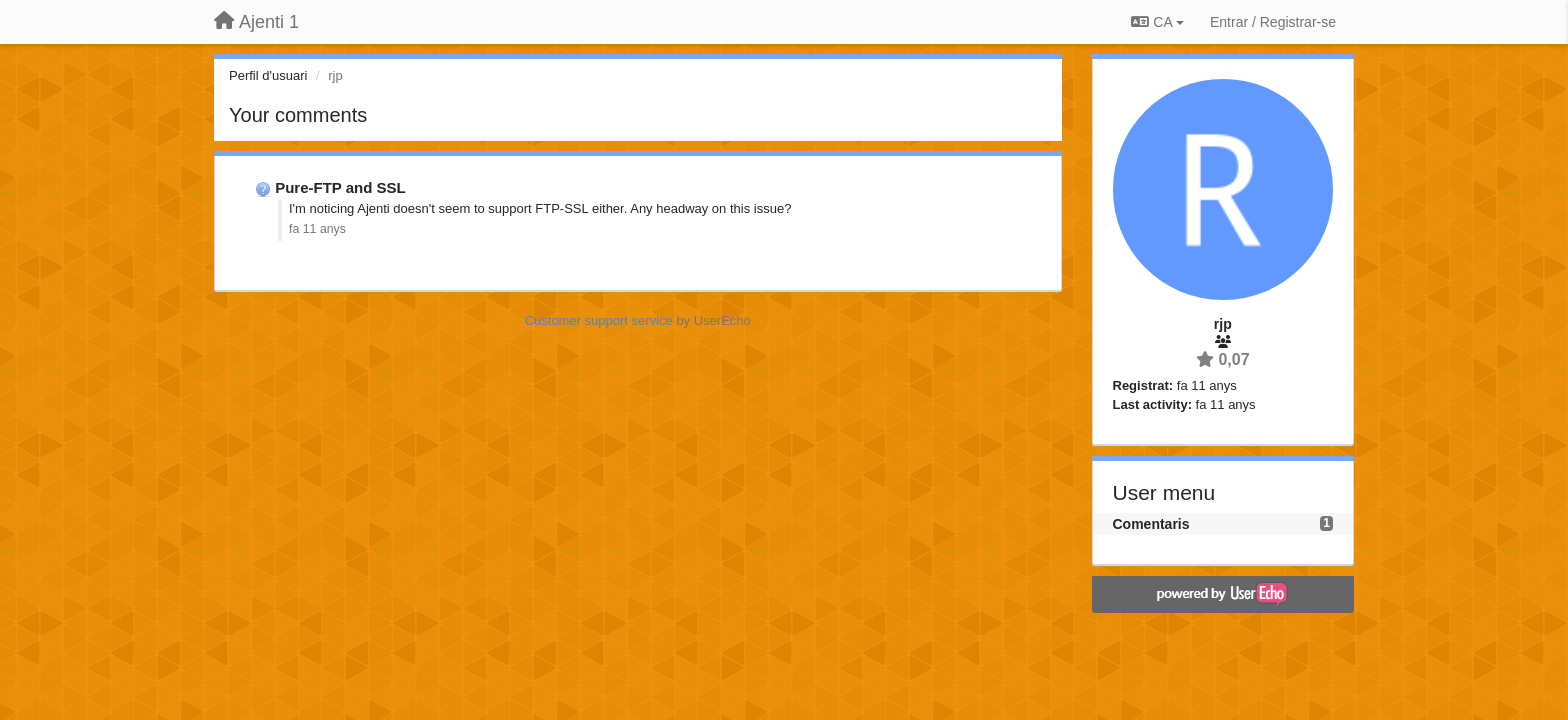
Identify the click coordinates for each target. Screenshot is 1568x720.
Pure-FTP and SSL (340, 187)
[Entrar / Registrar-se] (1273, 22)
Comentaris (1151, 524)
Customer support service (599, 320)
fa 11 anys (317, 229)
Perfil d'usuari (268, 75)
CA (1157, 22)
